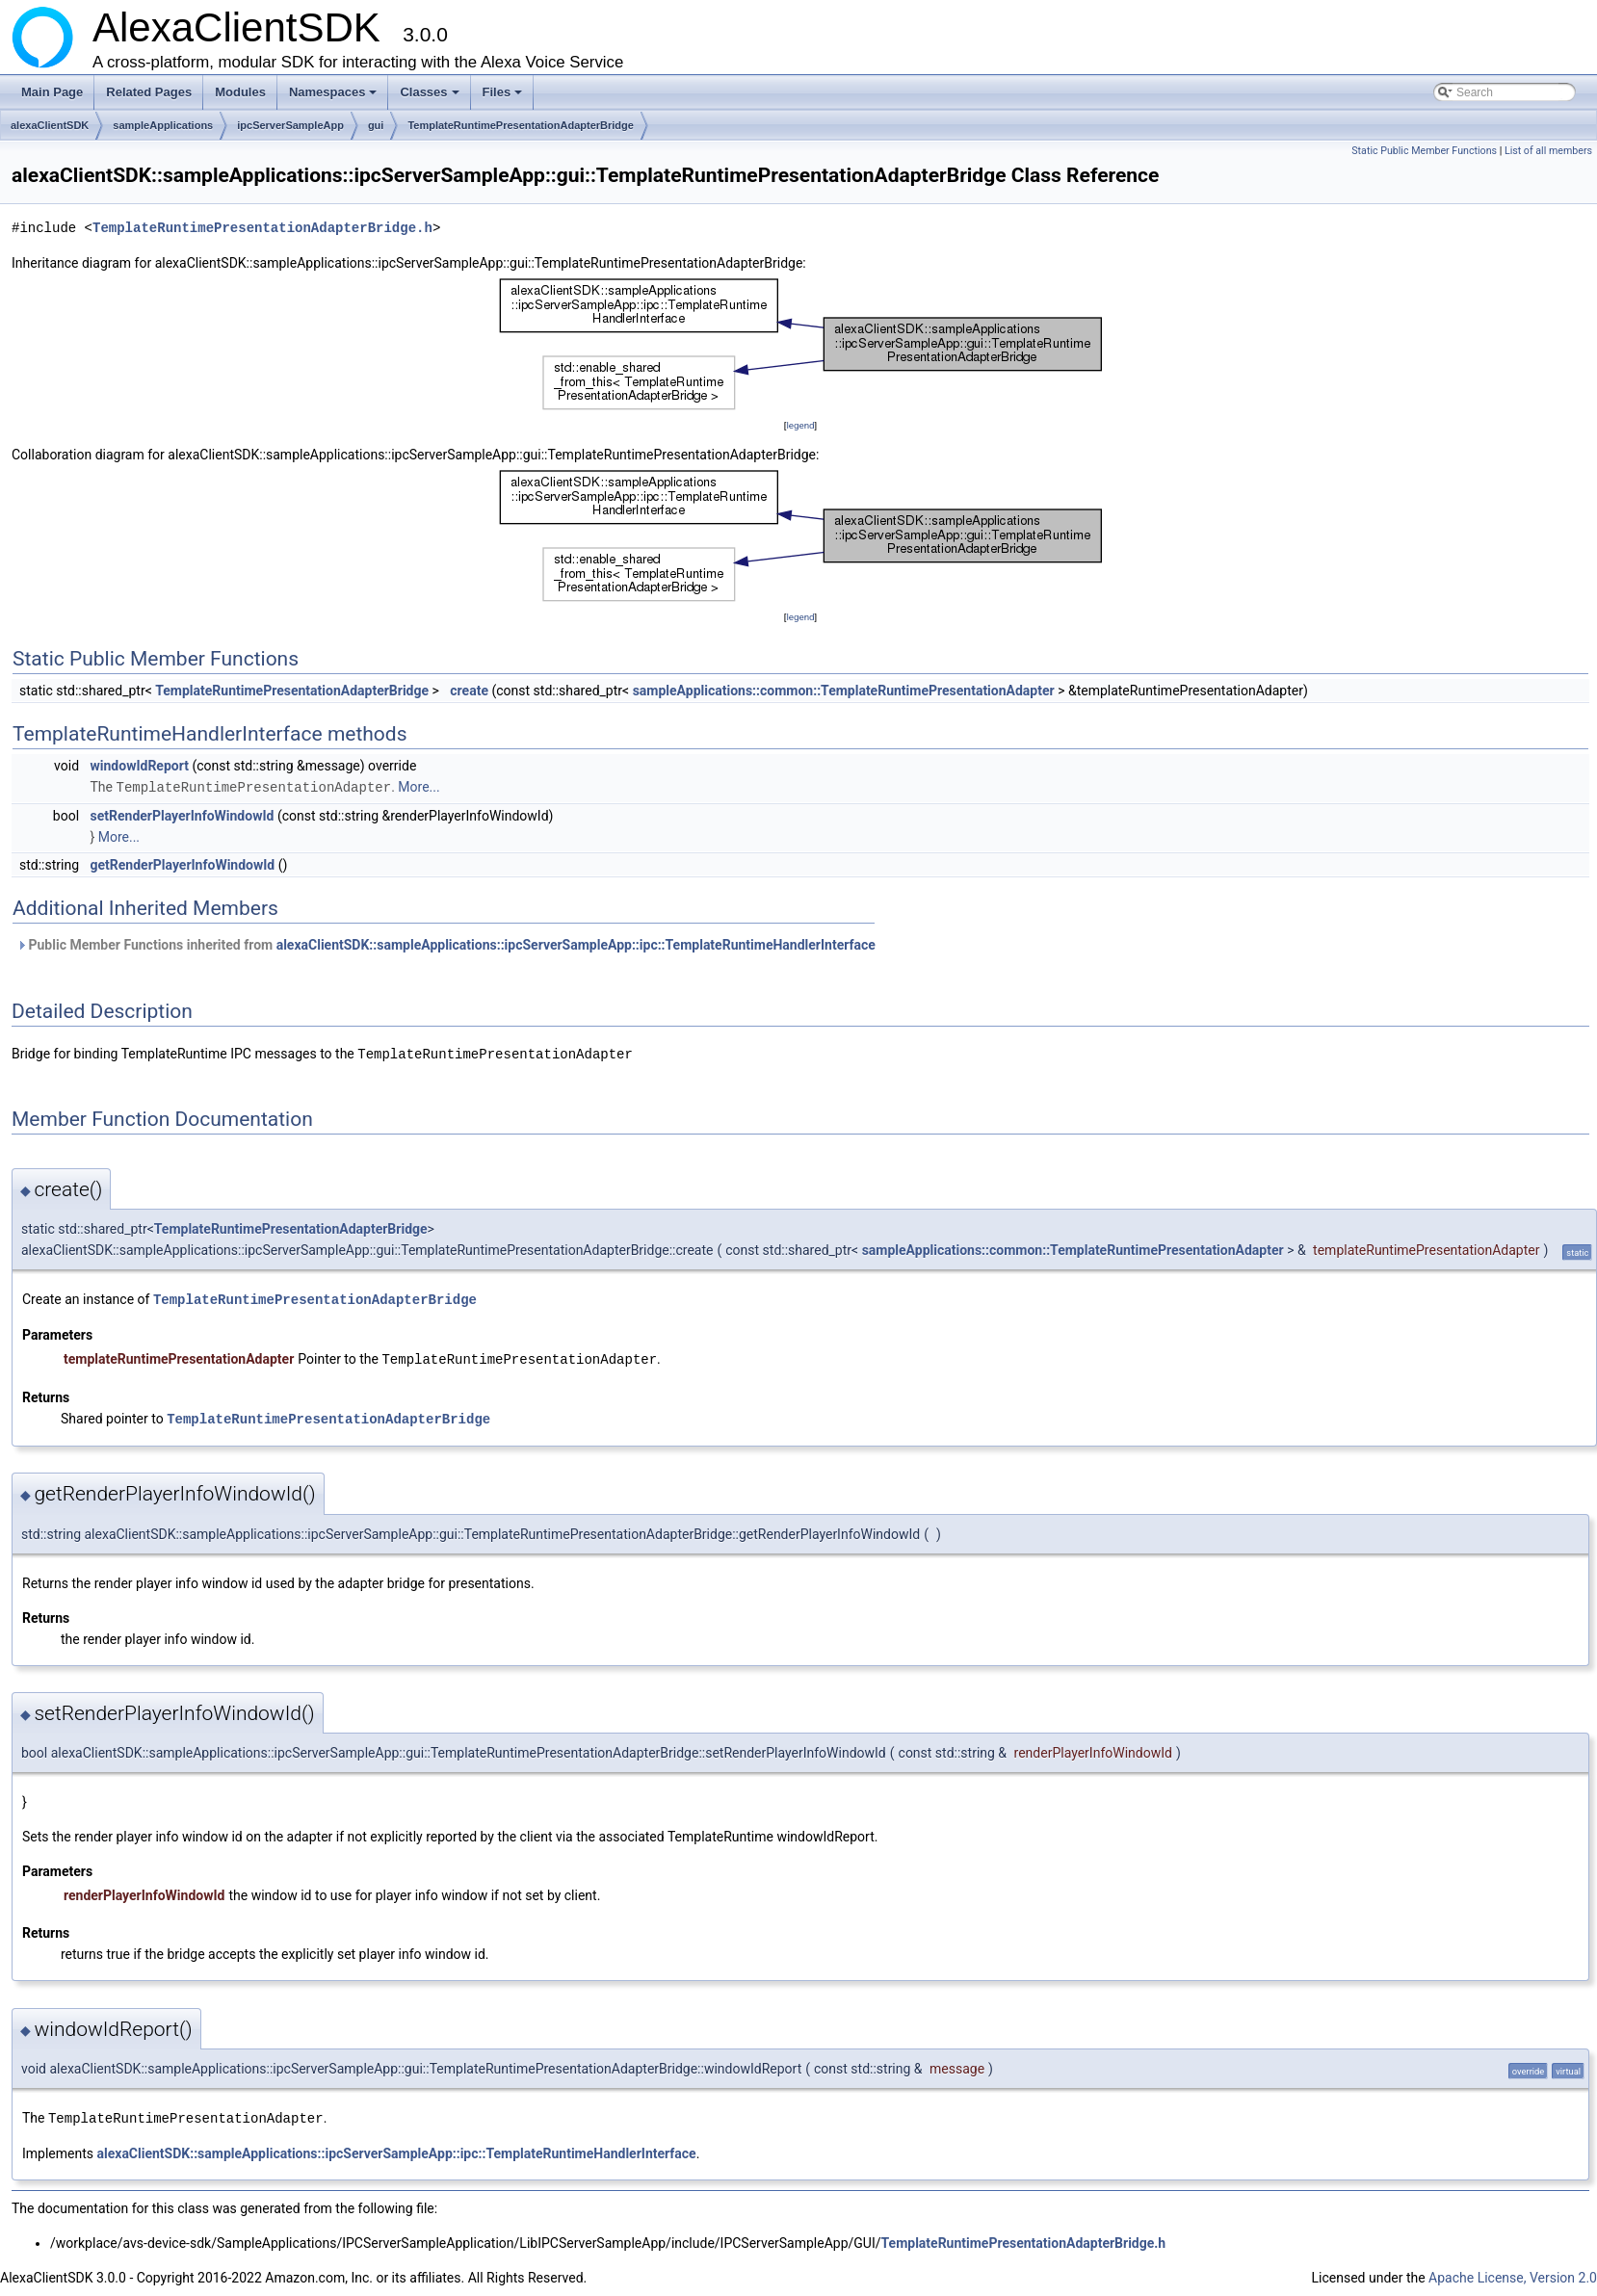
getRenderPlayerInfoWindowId (183, 864)
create (469, 690)
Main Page (52, 92)
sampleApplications (163, 125)
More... (418, 787)
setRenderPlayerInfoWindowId (183, 814)
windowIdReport (140, 765)
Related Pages (149, 92)
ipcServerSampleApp (290, 125)
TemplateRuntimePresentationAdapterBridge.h (262, 228)
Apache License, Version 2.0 (1512, 2272)
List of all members (1548, 150)
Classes (430, 97)
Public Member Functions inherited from (446, 944)
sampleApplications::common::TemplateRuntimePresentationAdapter (844, 690)
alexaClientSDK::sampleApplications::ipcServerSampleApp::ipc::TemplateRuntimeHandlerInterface (576, 944)
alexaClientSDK (50, 125)
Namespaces (334, 97)
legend (800, 425)
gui (376, 125)
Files (504, 97)
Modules (240, 92)
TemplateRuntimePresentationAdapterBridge (520, 125)
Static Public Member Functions (1424, 150)
